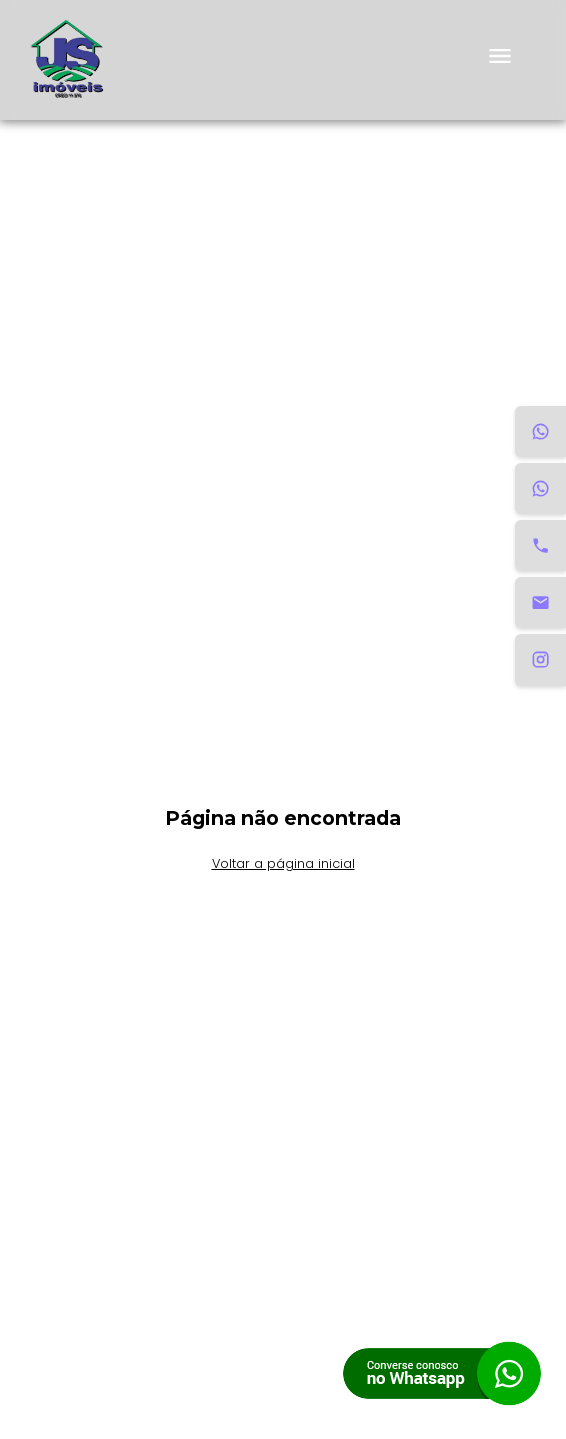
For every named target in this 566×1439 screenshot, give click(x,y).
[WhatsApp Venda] (540, 488)
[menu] (500, 60)
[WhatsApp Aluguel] (540, 431)
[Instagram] (540, 659)
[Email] (540, 602)
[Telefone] (540, 545)
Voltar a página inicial (283, 863)
